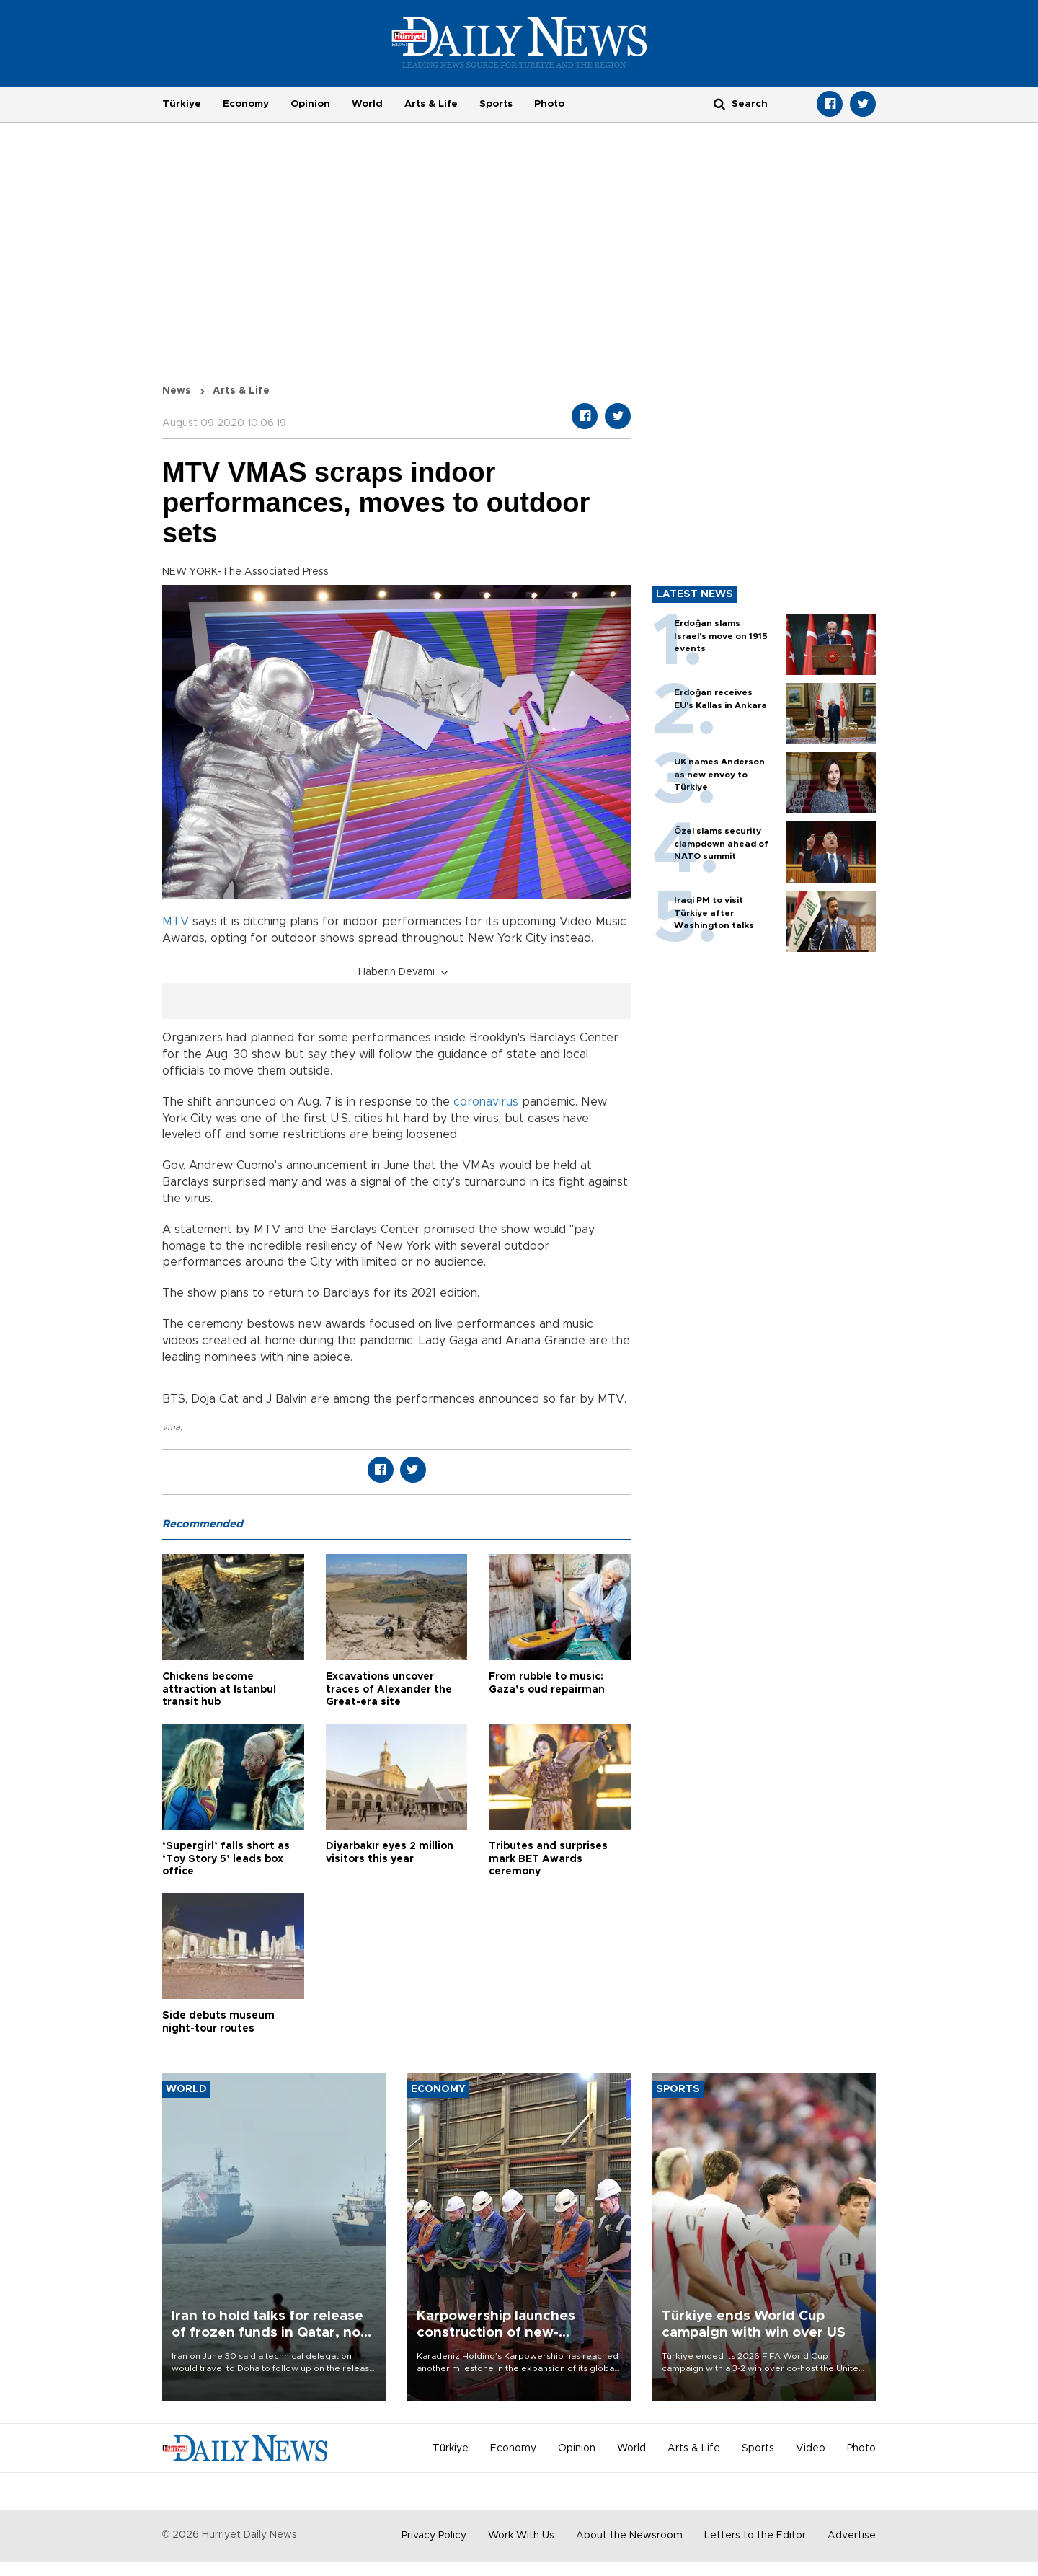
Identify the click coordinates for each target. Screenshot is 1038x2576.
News (176, 391)
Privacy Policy (434, 2536)
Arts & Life (431, 104)
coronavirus (485, 1102)
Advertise (852, 2536)
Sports (496, 104)
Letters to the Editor (755, 2536)
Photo (549, 104)
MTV (175, 921)
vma (171, 1427)
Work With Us (521, 2536)
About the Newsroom (629, 2536)
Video (810, 2448)
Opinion (310, 104)
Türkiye (181, 104)
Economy (246, 104)
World (367, 104)
